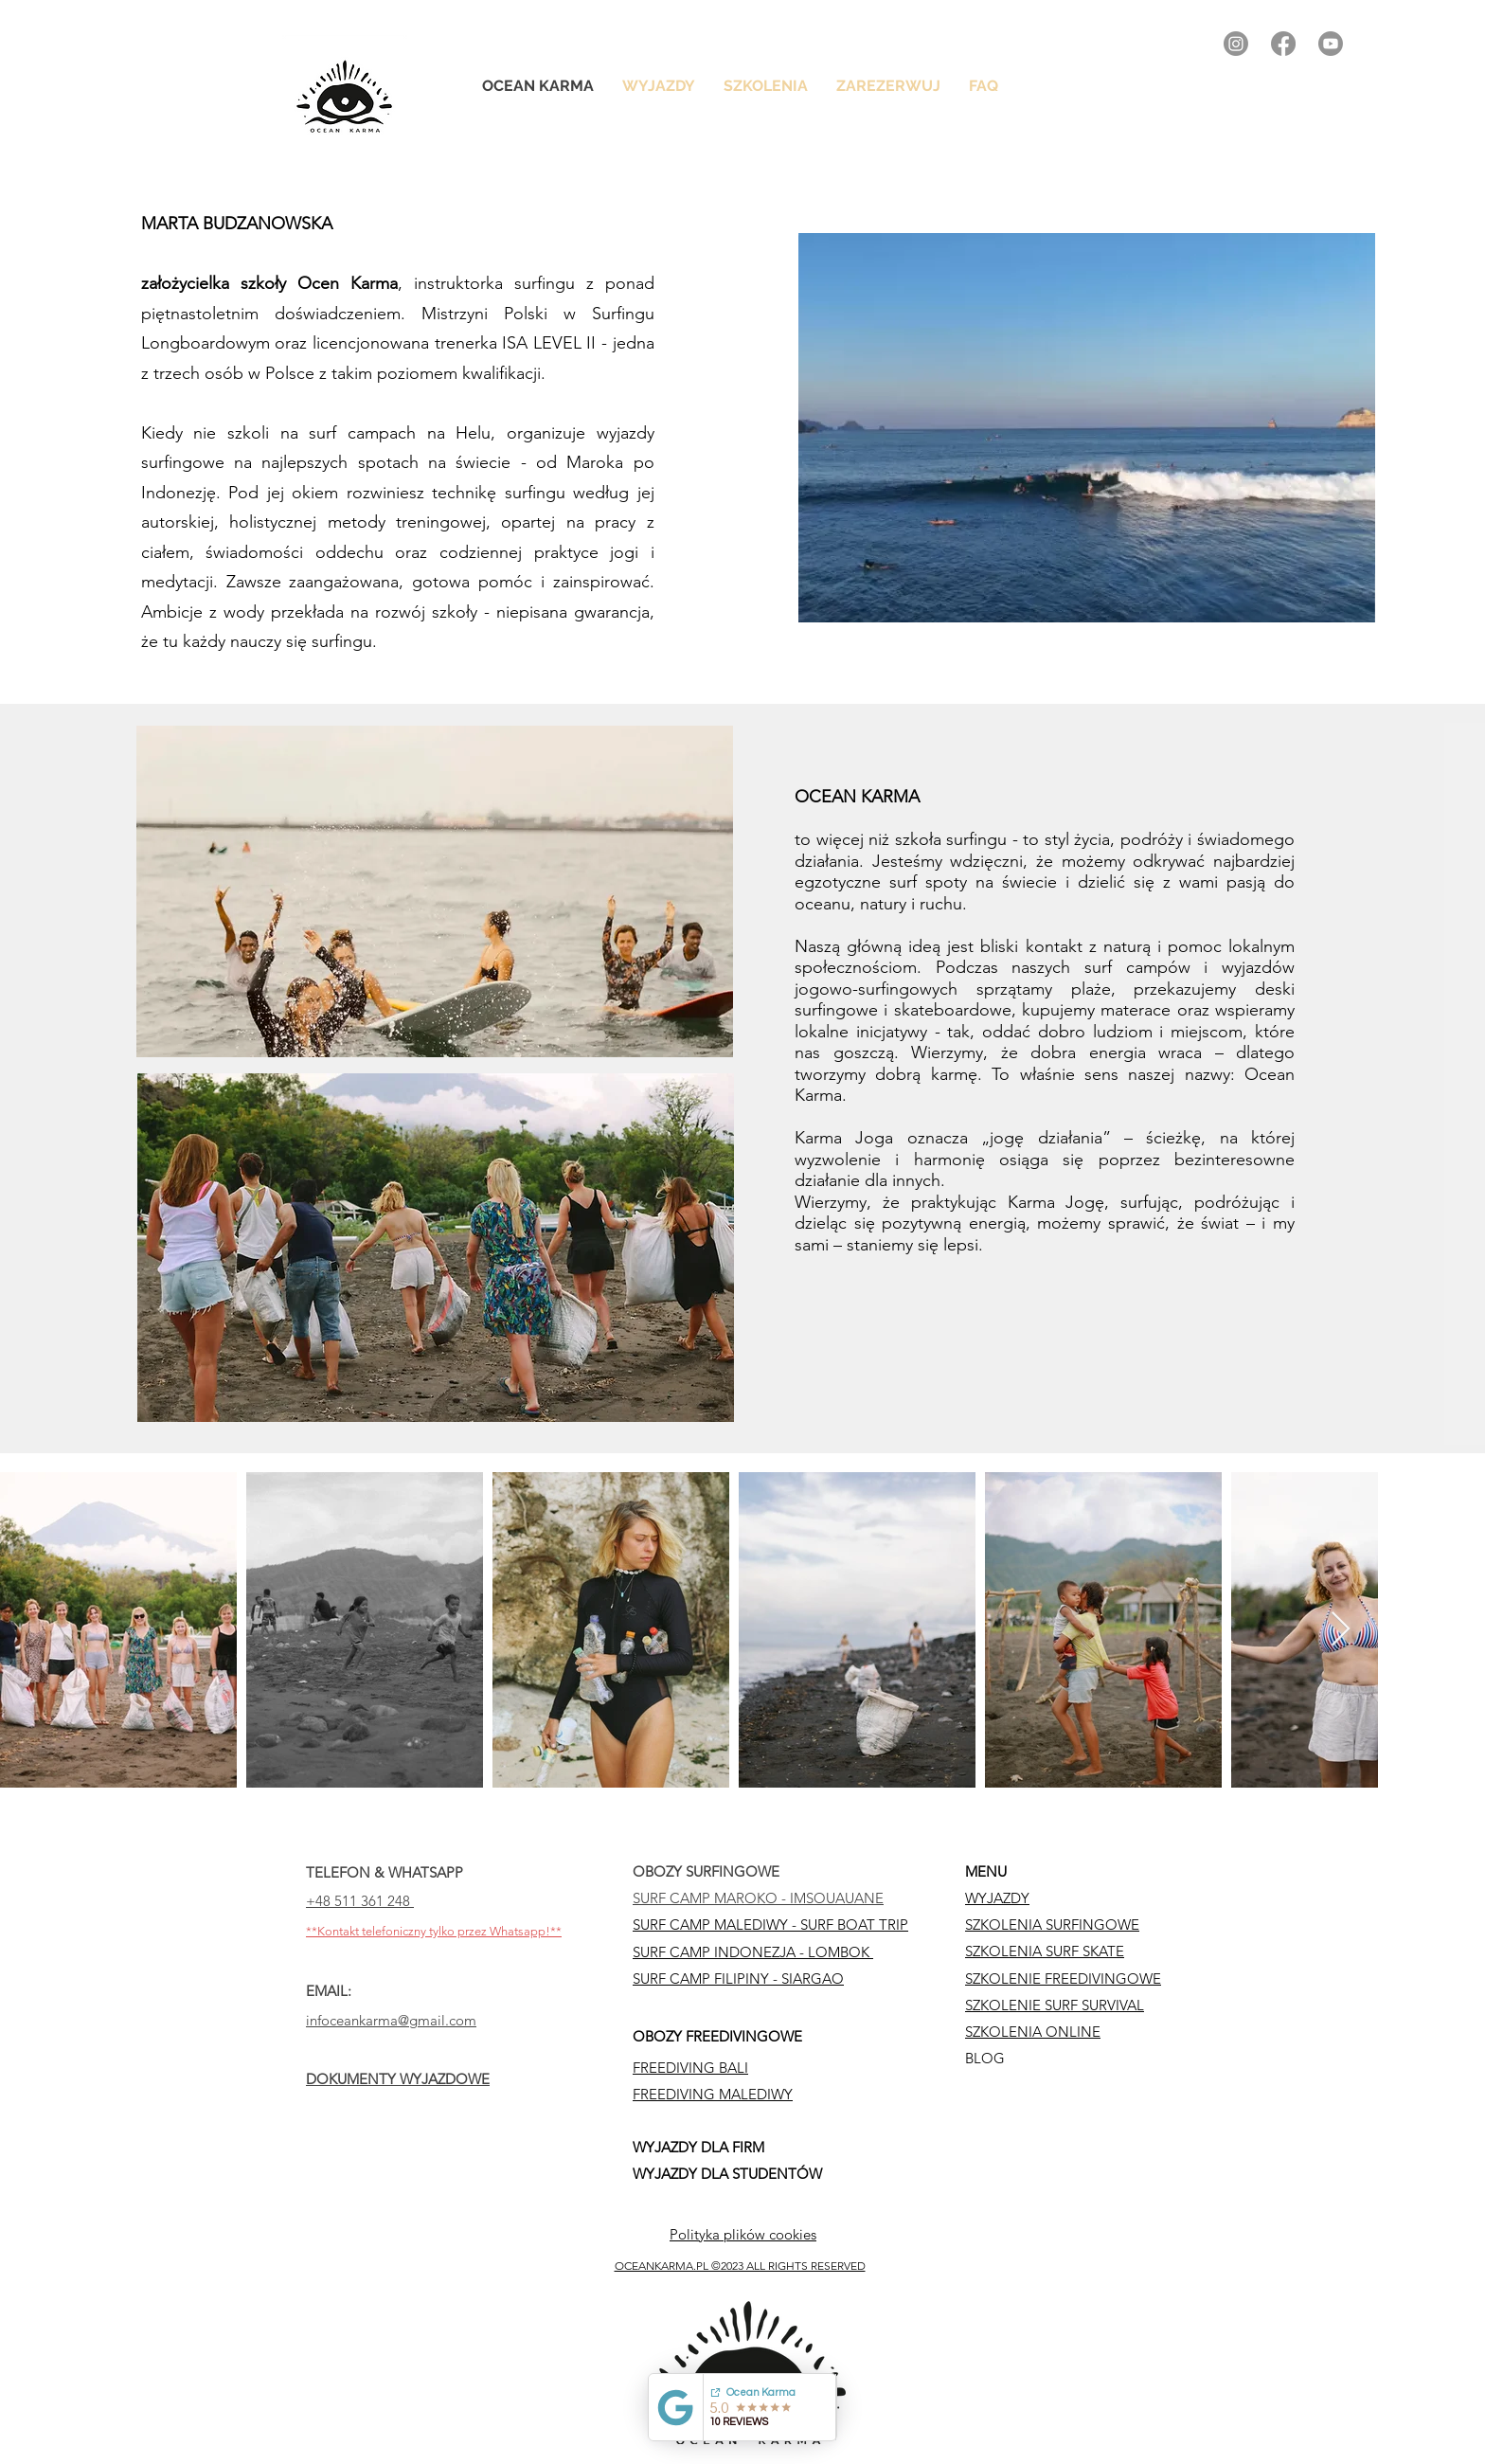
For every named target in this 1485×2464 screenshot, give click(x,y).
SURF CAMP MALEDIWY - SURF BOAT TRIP (770, 1924)
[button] (765, 86)
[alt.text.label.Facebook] (1283, 43)
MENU (986, 1871)
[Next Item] (1340, 1629)
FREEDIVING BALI (690, 2068)
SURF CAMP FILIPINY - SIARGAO (738, 1978)
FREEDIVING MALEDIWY (713, 2094)
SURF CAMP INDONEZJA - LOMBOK (753, 1952)
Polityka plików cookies (743, 2234)
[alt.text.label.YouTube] (1330, 43)
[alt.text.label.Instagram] (1236, 43)
